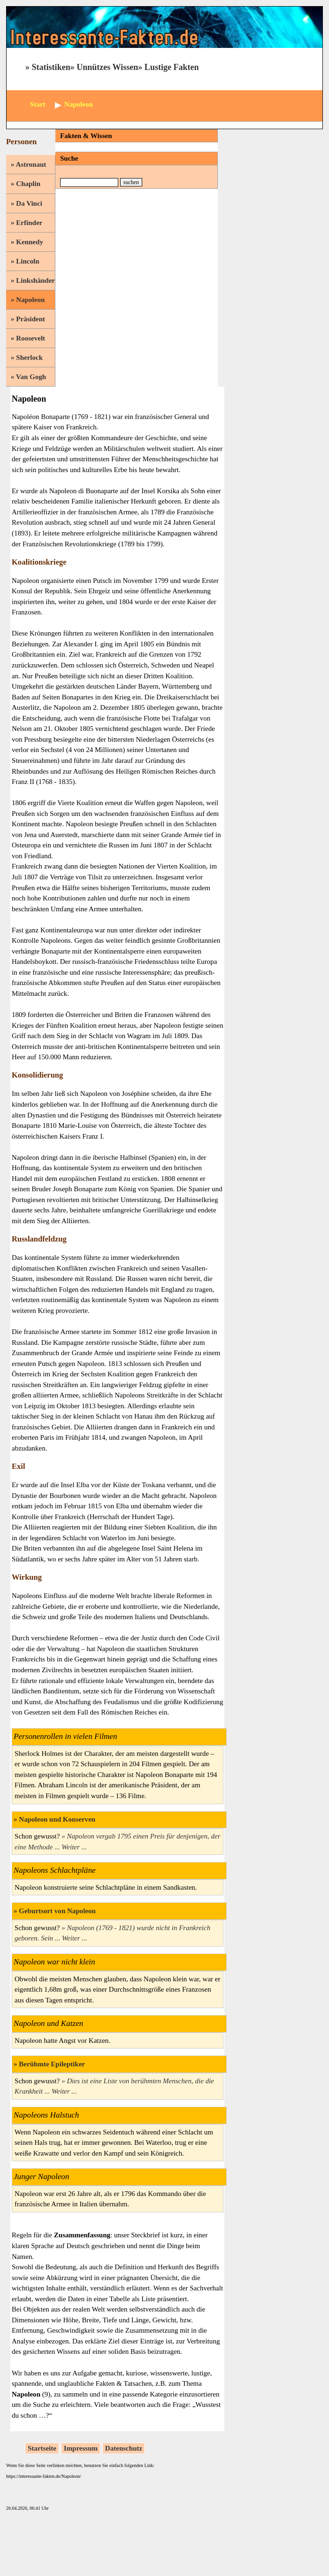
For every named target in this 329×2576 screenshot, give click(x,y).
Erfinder (29, 222)
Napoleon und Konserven (57, 1819)
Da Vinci (29, 203)
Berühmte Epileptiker (52, 2064)
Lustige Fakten (172, 67)
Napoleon (30, 299)
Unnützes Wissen (107, 67)
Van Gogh (31, 376)
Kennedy (29, 242)
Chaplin (28, 183)
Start (38, 104)
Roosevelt (30, 338)
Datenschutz (123, 2448)
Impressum (81, 2448)
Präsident (30, 319)
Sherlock (29, 357)
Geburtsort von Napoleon (57, 1911)
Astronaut (30, 164)
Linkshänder (35, 280)
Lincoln (27, 261)
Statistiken (51, 67)
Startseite (42, 2448)
